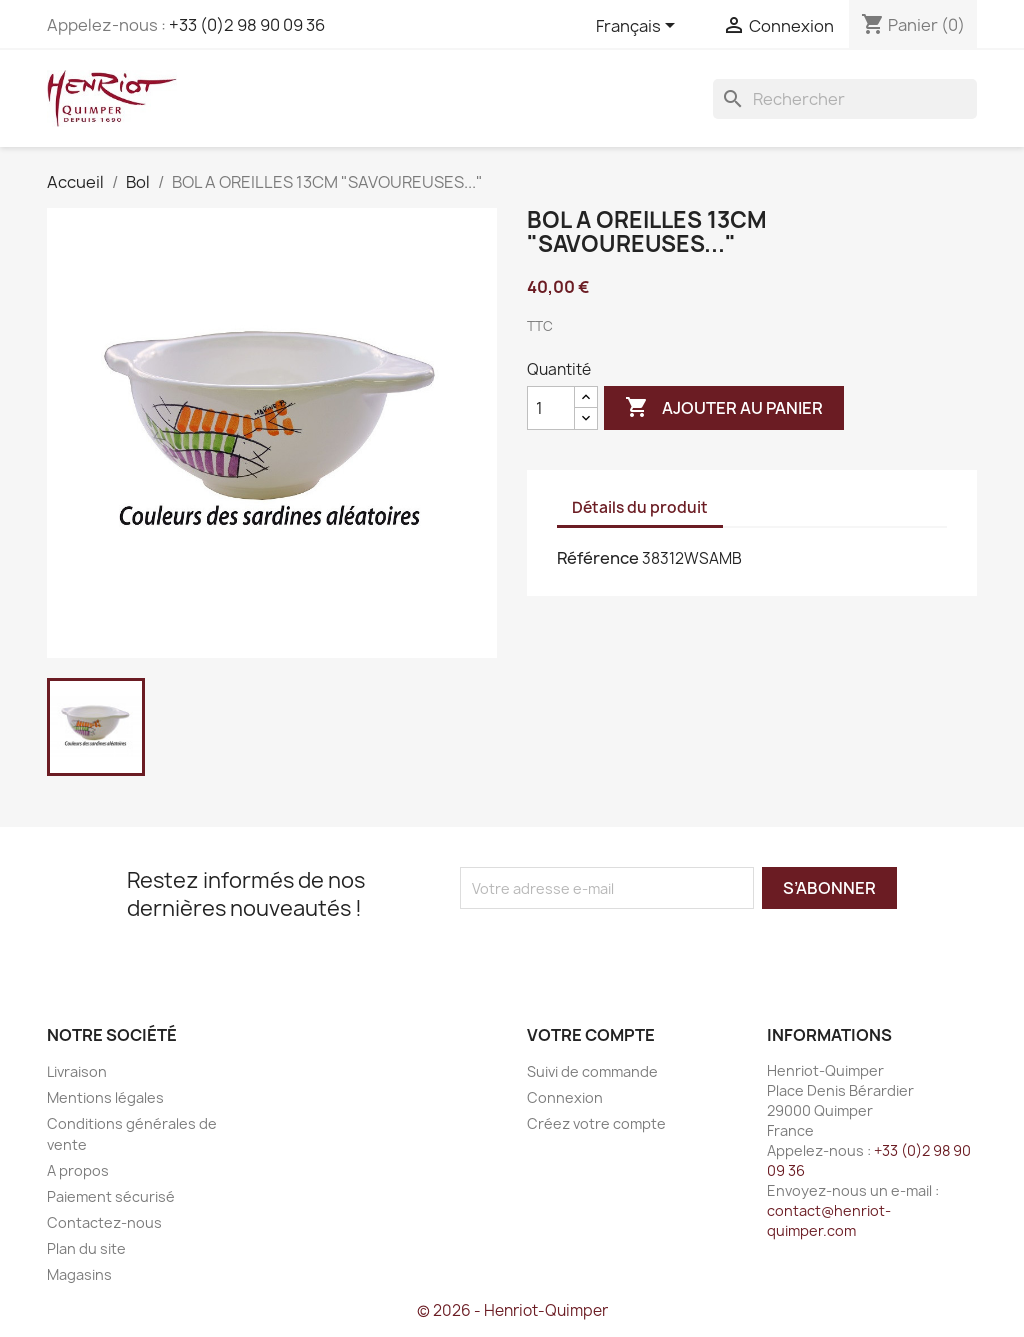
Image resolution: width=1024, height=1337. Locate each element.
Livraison (77, 1071)
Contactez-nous (104, 1222)
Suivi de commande (592, 1071)
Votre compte (591, 1035)
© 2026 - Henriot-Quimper (512, 1310)
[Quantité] (551, 408)
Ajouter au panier (724, 408)
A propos (78, 1170)
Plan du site (86, 1248)
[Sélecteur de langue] (639, 27)
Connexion (565, 1097)
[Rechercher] (845, 99)
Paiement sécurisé (111, 1196)
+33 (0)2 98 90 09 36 (247, 25)
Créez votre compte (596, 1123)
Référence (598, 558)
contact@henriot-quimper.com (829, 1220)
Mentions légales (105, 1097)
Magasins (79, 1274)
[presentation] (627, 948)
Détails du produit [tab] (640, 507)
